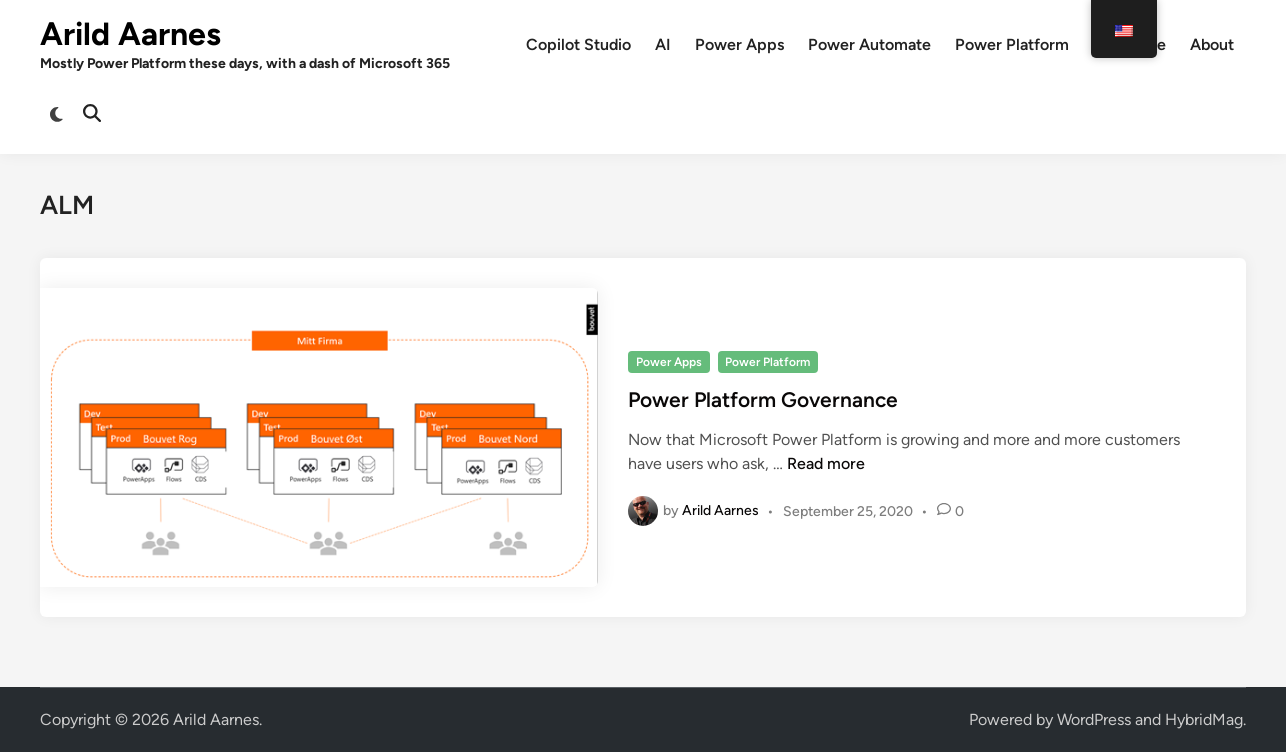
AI (663, 44)
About (1212, 44)
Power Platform (1012, 44)
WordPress (1094, 719)
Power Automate (869, 44)
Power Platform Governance (763, 399)
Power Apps (739, 44)
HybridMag (1204, 719)
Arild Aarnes (130, 34)
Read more (826, 463)
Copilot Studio (578, 44)
